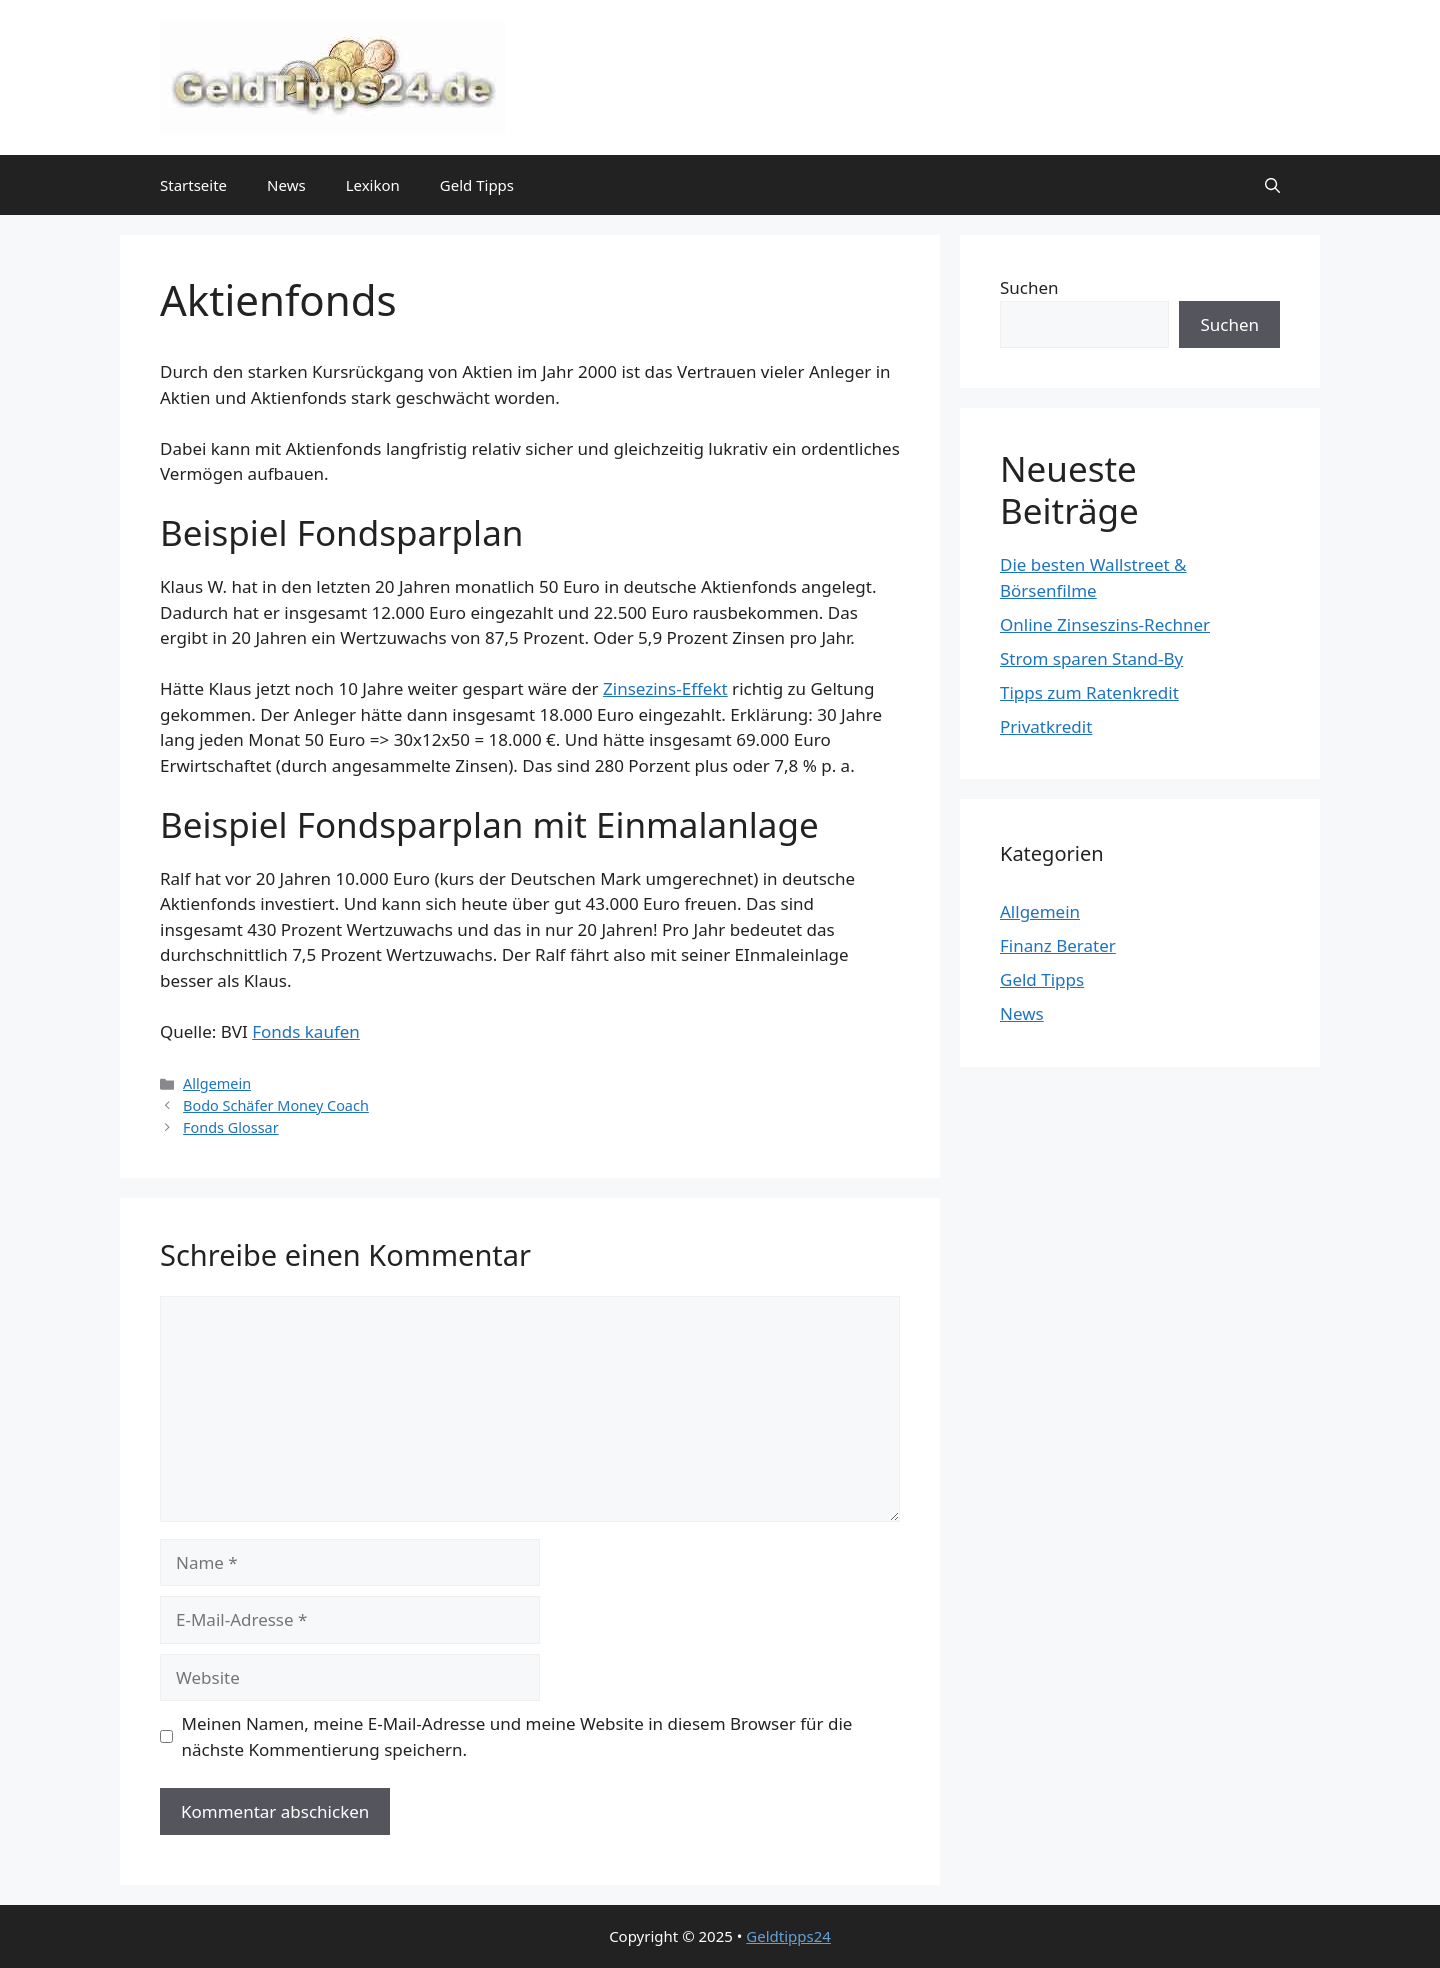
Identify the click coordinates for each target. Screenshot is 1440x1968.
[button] (1272, 185)
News (286, 185)
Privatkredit (1046, 726)
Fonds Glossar (231, 1127)
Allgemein (217, 1083)
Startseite (193, 185)
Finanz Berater (1058, 945)
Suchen (1029, 287)
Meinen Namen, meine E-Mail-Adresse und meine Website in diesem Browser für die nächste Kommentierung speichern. (517, 1736)
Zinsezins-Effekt (665, 688)
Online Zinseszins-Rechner (1105, 624)
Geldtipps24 (788, 1936)
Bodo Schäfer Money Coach (276, 1105)
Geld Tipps (477, 185)
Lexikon (373, 185)
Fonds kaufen (306, 1031)
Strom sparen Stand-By (1091, 658)
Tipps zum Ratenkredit (1089, 692)
